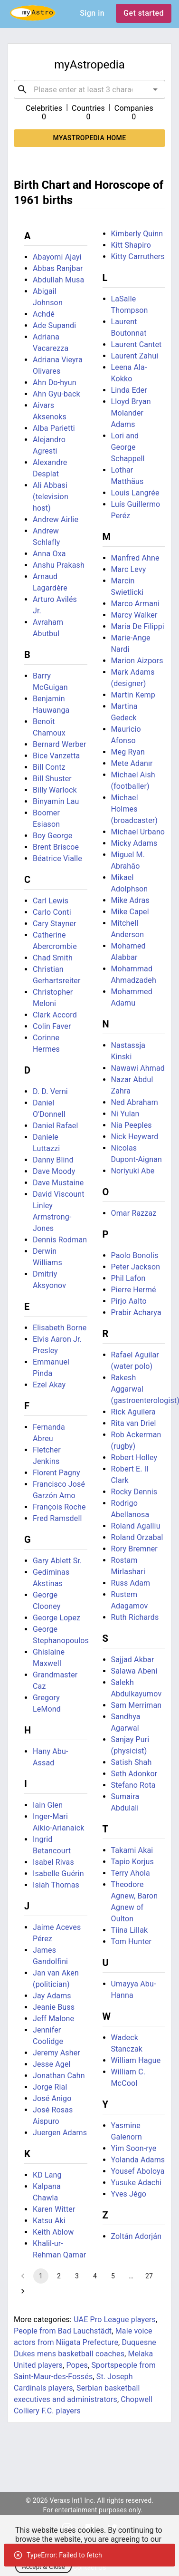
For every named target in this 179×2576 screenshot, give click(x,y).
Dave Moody (54, 1171)
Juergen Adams (60, 2132)
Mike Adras (130, 900)
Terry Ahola (130, 1873)
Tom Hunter (131, 1941)
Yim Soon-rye (134, 2148)
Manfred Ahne (135, 557)
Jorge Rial (50, 2087)
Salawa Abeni (134, 1670)
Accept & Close (43, 2566)
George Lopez (56, 1617)
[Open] (155, 89)
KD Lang (47, 2174)
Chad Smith (53, 957)
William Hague (136, 2060)
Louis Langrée (135, 492)
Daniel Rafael (55, 1125)
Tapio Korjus (132, 1861)
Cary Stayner (54, 923)
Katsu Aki (49, 2220)
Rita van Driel (133, 1423)
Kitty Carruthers (138, 256)
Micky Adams (134, 843)
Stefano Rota (133, 1785)
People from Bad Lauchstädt (63, 2330)
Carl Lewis (50, 900)
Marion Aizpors (137, 660)
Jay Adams (52, 1995)
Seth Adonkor (134, 1773)
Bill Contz (49, 767)
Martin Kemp (133, 694)
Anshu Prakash (59, 565)
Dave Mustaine (58, 1182)
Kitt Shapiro (131, 245)
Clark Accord (55, 1014)
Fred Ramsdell (57, 1518)
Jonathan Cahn (59, 2075)
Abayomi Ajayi (57, 256)
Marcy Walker (134, 615)
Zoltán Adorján (136, 2236)
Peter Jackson (135, 1266)
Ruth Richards (135, 1617)
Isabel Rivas (53, 1862)
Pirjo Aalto (129, 1301)
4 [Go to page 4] (95, 2276)
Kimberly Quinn (137, 233)
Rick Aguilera (133, 1411)
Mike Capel (130, 911)
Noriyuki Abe (133, 1170)
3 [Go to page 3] (77, 2276)
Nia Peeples (131, 1125)
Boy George (52, 835)
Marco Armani (135, 603)
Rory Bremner (134, 1548)
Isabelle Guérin (58, 1873)
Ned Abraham (134, 1102)
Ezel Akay (49, 1384)
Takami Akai (132, 1850)
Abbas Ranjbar (58, 268)
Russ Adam (131, 1583)
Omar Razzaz (134, 1213)
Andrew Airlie (55, 519)
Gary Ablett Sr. (57, 1560)
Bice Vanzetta (56, 755)
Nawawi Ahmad (138, 1068)
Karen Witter (54, 2209)
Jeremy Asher (56, 2052)
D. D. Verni (50, 1091)
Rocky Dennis (134, 1491)
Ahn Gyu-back (56, 393)
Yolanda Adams (138, 2159)
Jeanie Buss (54, 2007)
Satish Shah (131, 1762)
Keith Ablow (53, 2232)
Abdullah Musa (58, 279)
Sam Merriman (136, 1705)
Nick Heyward (135, 1136)
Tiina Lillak (129, 1930)
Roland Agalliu (135, 1525)
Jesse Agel (52, 2064)
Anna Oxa (49, 553)
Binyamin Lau (56, 801)
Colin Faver (52, 1026)
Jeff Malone (53, 2018)
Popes (77, 2365)
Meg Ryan (128, 751)
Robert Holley (134, 1457)
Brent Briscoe (56, 847)
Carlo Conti (52, 912)
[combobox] (89, 89)
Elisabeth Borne (59, 1327)
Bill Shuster (52, 778)
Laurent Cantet (136, 344)
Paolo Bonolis (135, 1255)
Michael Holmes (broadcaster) (134, 809)
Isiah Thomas (56, 1884)
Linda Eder (129, 390)
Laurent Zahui (135, 355)
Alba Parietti (54, 428)
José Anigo (52, 2098)
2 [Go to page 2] (58, 2276)
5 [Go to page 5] (113, 2276)
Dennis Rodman (60, 1239)
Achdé (44, 314)
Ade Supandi (54, 325)
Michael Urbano (138, 831)
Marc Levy (128, 569)
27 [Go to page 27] (149, 2276)
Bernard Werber (59, 744)
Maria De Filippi (137, 626)
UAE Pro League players (115, 2319)
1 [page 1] (40, 2276)
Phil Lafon (128, 1278)
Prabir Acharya (136, 1312)
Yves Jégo (129, 2193)
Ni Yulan (125, 1113)
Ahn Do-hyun (54, 382)
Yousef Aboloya (138, 2171)
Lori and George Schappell (128, 447)
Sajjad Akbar (132, 1659)
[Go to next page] (22, 2291)
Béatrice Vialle (57, 858)
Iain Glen (48, 1805)
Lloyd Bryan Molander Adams (131, 413)
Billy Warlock (55, 789)
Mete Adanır (132, 763)
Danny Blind (53, 1159)
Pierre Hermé (133, 1289)
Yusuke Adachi (136, 2182)
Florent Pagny (56, 1472)
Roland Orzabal (137, 1537)
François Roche (59, 1506)
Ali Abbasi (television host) (50, 497)
